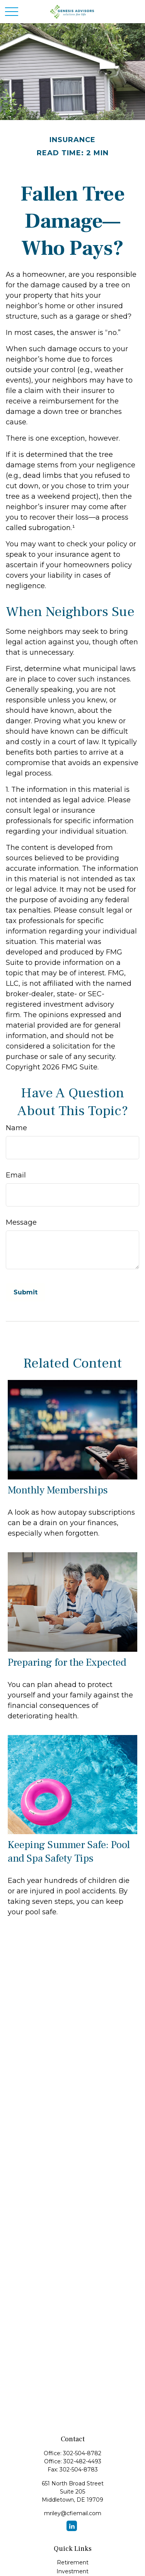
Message (21, 1222)
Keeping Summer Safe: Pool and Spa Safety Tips (69, 1851)
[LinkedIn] (72, 2526)
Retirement (73, 2562)
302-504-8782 (82, 2453)
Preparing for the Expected (67, 1662)
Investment (72, 2571)
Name (16, 1128)
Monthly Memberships (58, 1490)
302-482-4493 (82, 2461)
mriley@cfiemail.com (72, 2513)
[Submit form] (25, 1292)
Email (16, 1175)
